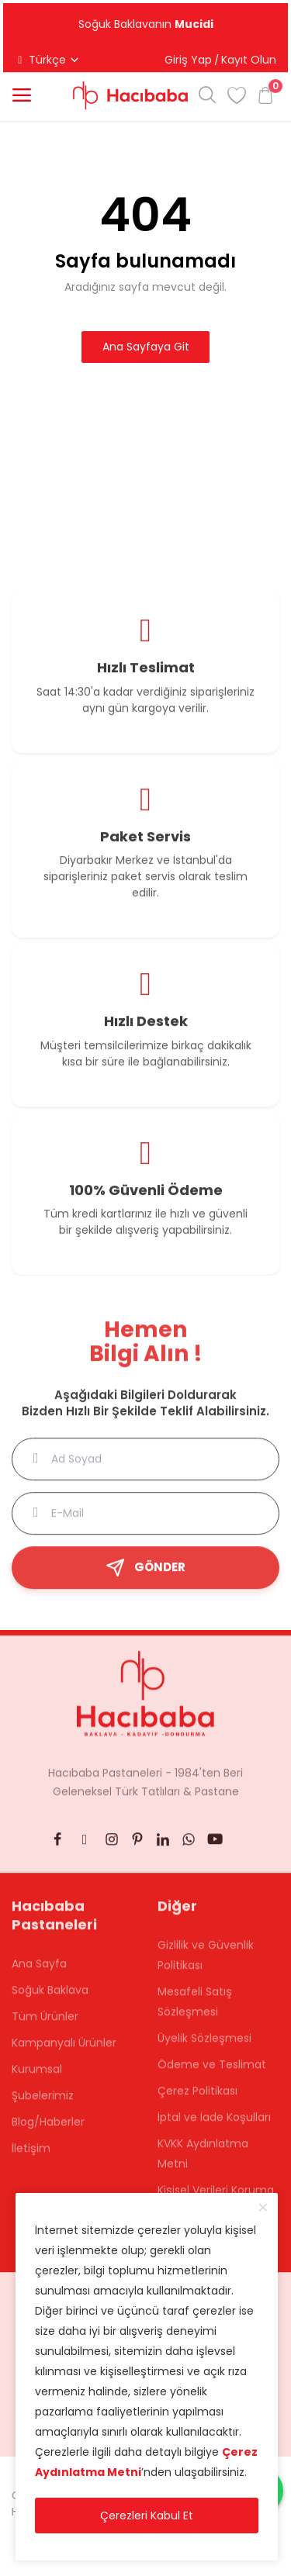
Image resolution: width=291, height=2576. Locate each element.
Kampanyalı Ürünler (64, 2050)
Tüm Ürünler (45, 2024)
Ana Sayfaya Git (145, 346)
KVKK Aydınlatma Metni (203, 2161)
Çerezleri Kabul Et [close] (146, 2515)
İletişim (31, 2155)
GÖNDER (145, 1575)
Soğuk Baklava (50, 1997)
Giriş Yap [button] (188, 59)
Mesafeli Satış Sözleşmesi (195, 2009)
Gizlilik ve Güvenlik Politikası (206, 1962)
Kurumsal (37, 2076)
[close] (263, 2208)
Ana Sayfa (39, 1971)
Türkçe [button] (47, 59)
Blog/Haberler (48, 2129)
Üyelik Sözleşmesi (204, 2045)
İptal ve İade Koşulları (214, 2124)
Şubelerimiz (43, 2103)
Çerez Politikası (197, 2098)
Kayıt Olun (248, 59)
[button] (21, 95)
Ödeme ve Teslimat (212, 2072)
